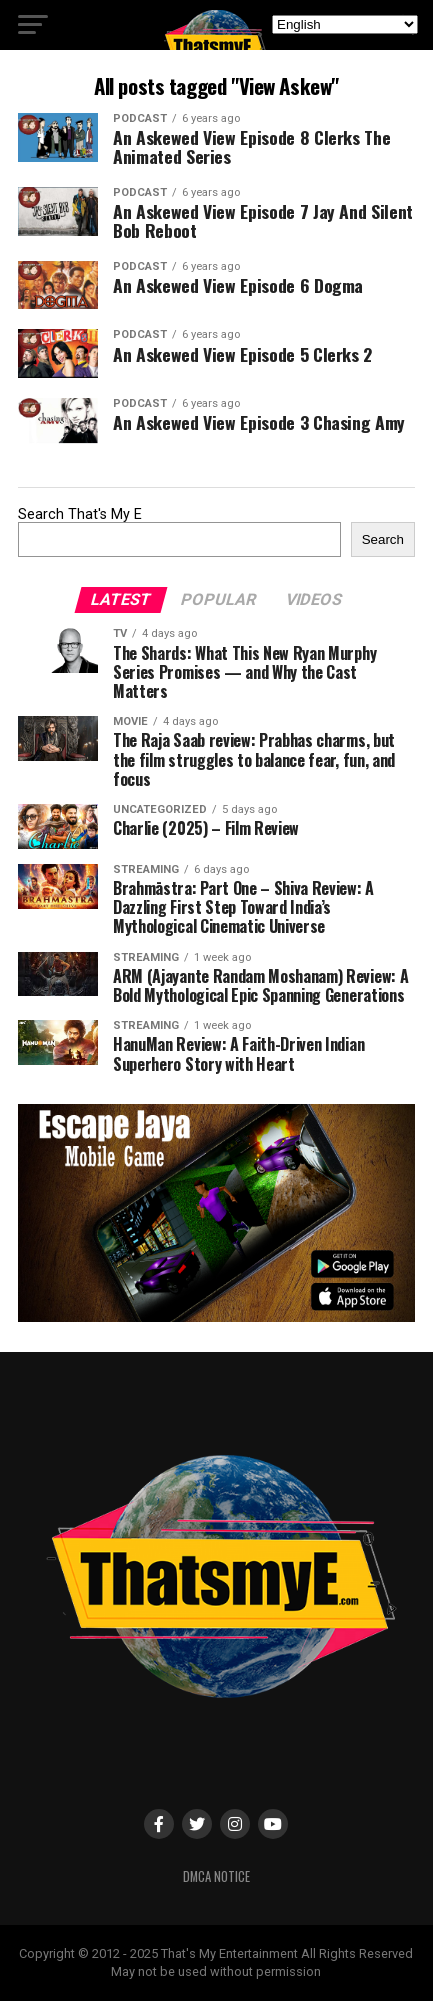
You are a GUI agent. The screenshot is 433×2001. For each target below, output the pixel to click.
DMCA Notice (216, 1876)
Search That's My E (80, 514)
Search (383, 539)
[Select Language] (345, 24)
